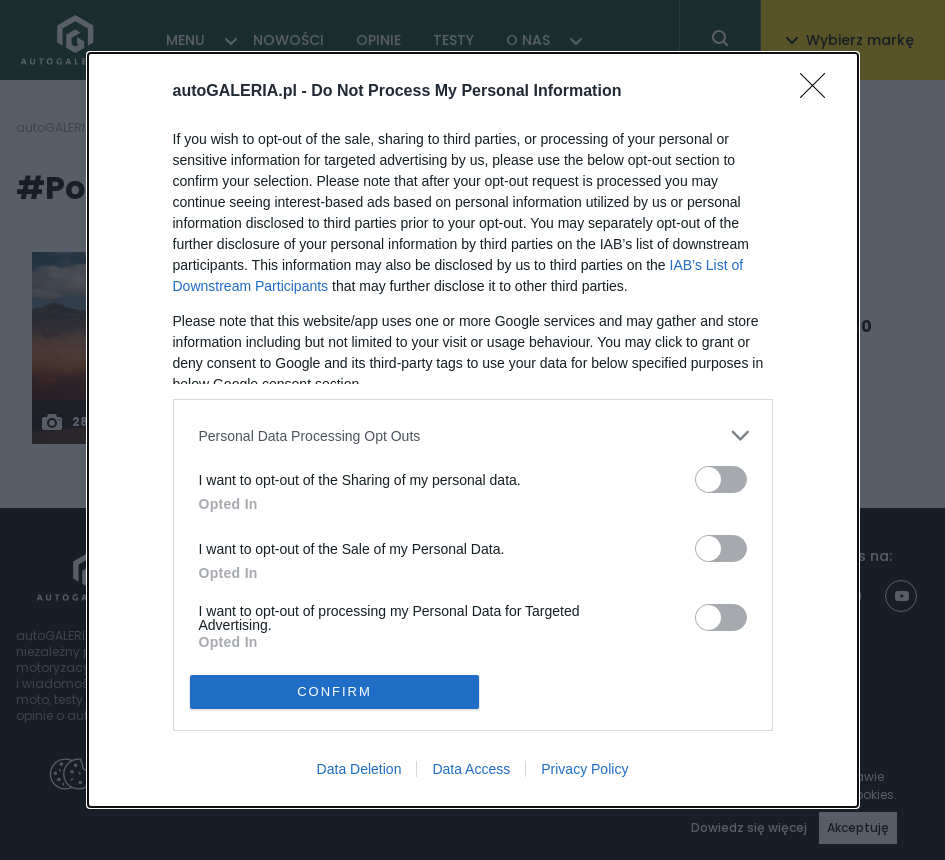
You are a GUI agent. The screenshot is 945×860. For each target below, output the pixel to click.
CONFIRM (334, 691)
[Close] (819, 92)
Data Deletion (359, 769)
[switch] (721, 479)
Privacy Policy (584, 769)
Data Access (471, 769)
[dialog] (473, 430)
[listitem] (473, 435)
